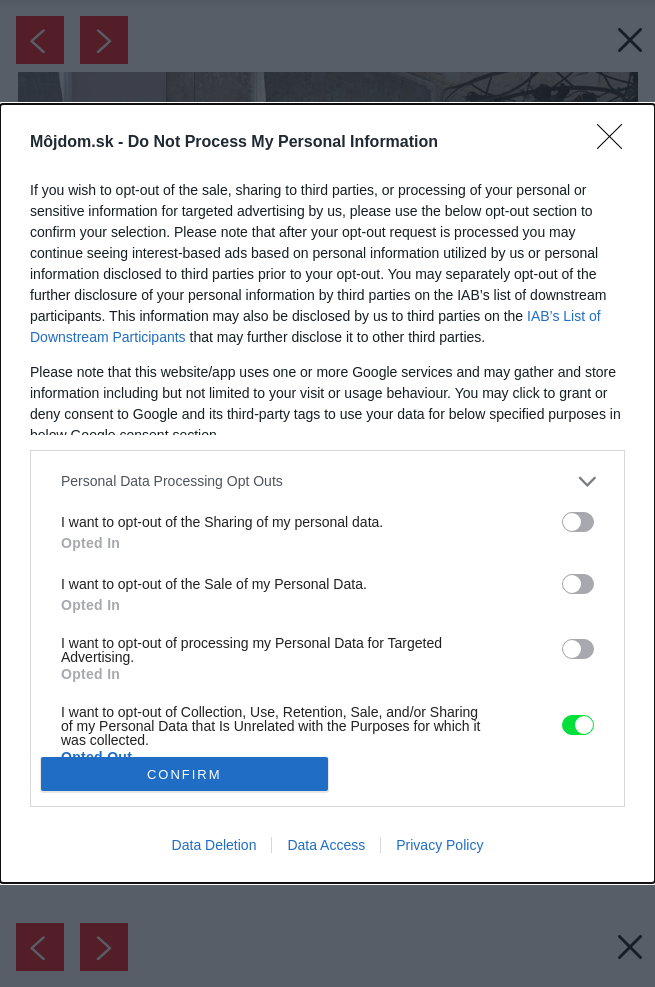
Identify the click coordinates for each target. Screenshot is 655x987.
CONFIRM (184, 774)
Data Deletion (214, 845)
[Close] (616, 143)
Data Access (326, 845)
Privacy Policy (439, 845)
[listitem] (327, 481)
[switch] (578, 522)
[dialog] (327, 493)
